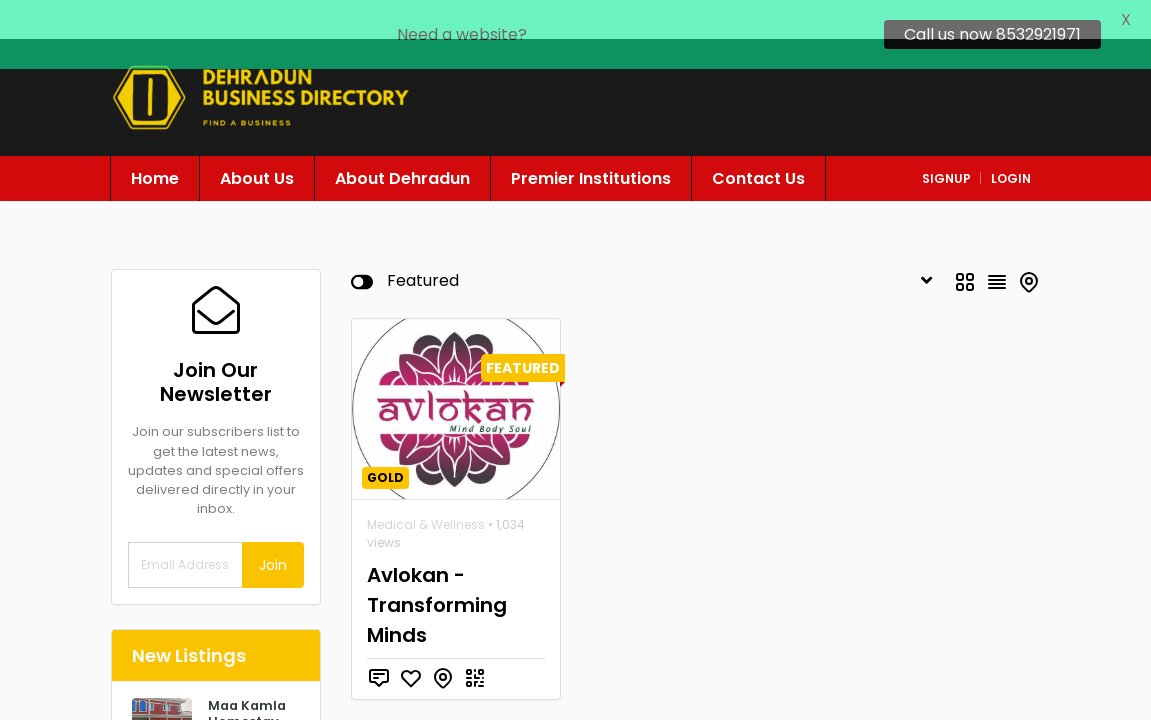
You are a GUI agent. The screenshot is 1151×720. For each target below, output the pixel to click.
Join (273, 538)
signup (946, 151)
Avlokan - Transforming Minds (437, 578)
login (1011, 151)
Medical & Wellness (426, 497)
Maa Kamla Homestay (247, 687)
